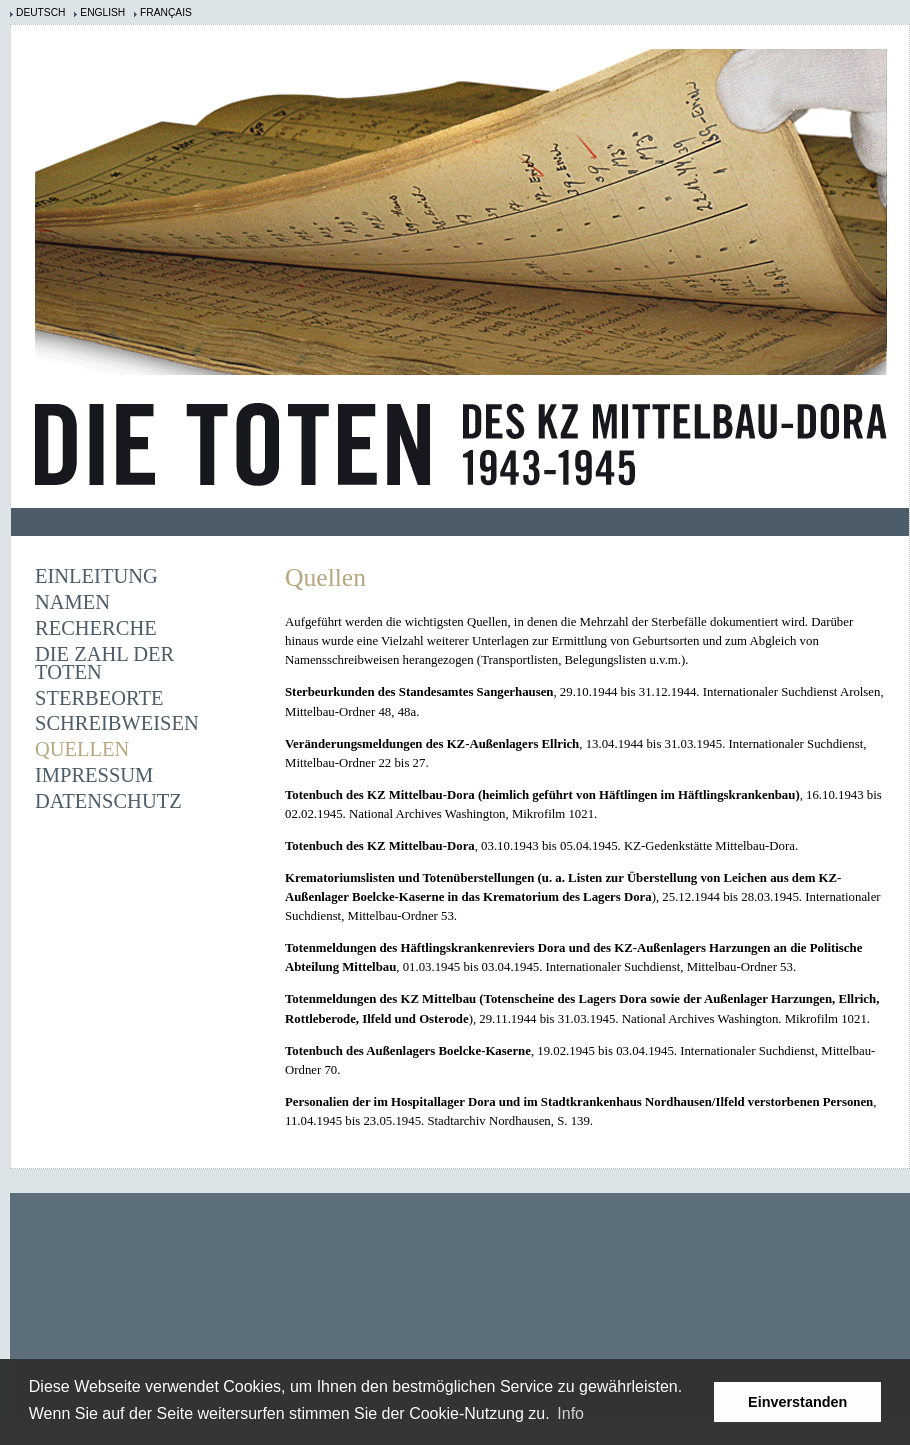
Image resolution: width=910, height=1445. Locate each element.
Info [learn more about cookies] (570, 1413)
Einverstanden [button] (797, 1402)
